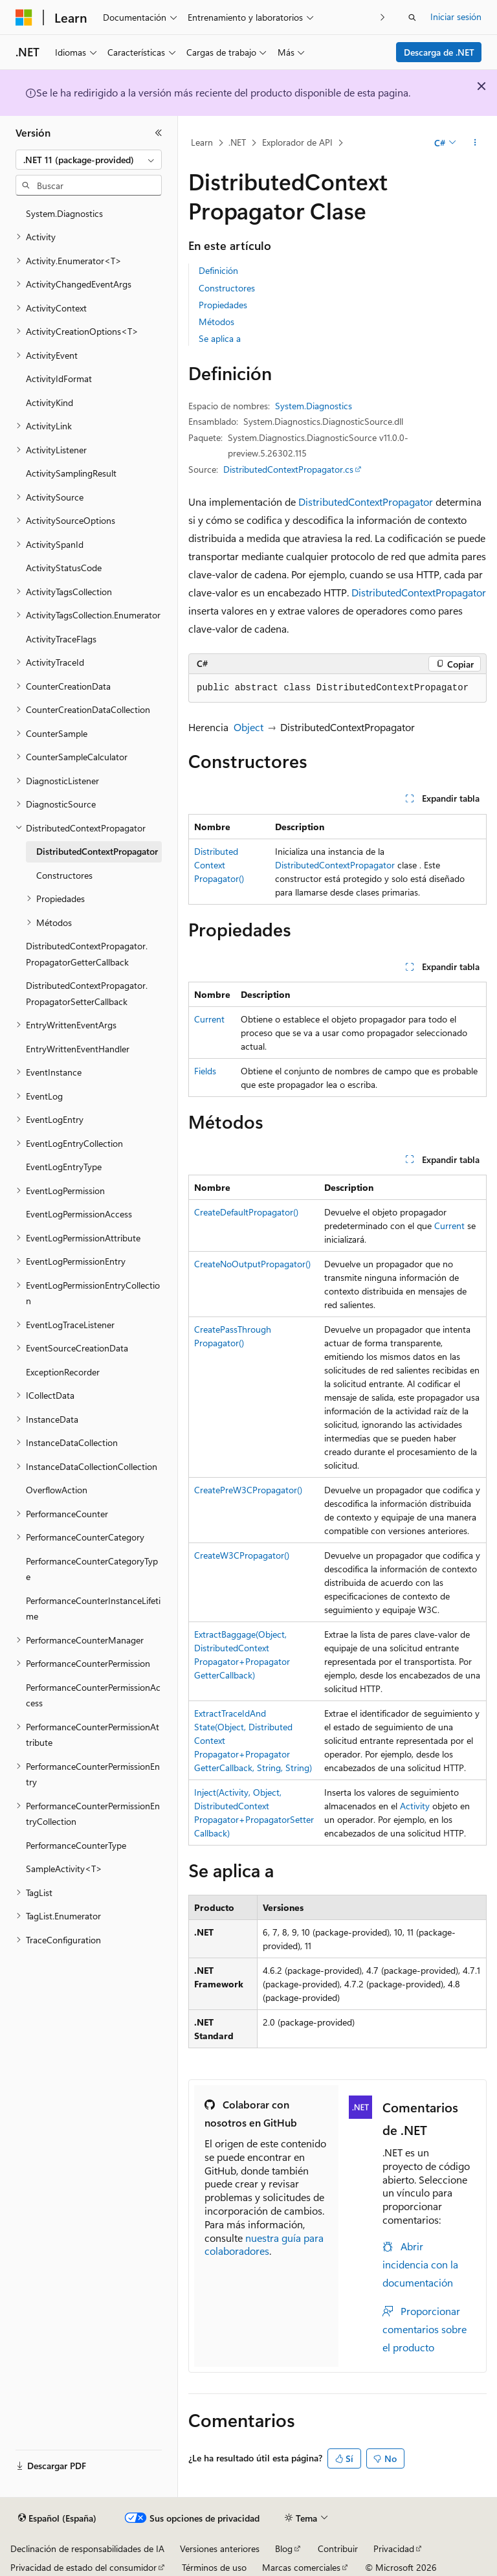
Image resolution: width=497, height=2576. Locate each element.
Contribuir (338, 2548)
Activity (415, 1806)
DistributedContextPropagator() (219, 865)
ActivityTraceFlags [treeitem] (61, 639)
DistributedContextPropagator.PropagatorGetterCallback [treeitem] (87, 954)
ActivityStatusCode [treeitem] (64, 567)
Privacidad (393, 2548)
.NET (237, 142)
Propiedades (223, 305)
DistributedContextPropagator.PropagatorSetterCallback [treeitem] (87, 993)
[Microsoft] (24, 17)
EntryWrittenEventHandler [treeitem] (77, 1049)
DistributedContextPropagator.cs (288, 469)
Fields (205, 1071)
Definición (218, 270)
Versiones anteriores (220, 2548)
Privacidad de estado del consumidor (83, 2567)
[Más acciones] (475, 143)
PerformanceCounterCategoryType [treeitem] (92, 1569)
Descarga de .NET (439, 52)
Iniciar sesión (455, 16)
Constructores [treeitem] (64, 875)
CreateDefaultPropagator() (246, 1212)
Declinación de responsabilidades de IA (87, 2548)
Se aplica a (220, 338)
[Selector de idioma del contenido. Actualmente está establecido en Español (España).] (57, 2518)
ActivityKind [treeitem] (49, 402)
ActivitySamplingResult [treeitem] (71, 473)
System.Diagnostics (313, 406)
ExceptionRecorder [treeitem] (63, 1372)
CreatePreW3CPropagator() (248, 1490)
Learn (202, 142)
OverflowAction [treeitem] (56, 1490)
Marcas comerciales (301, 2567)
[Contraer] (158, 132)
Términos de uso (214, 2567)
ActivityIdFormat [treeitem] (59, 378)
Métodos (216, 321)
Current (209, 1019)
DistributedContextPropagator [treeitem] (97, 851)
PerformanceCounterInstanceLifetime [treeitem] (93, 1608)
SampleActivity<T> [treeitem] (64, 1868)
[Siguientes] (382, 17)
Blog (284, 2548)
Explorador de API (297, 142)
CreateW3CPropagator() (241, 1555)
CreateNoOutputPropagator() (252, 1264)
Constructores (227, 288)
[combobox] (89, 160)
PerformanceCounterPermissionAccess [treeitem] (93, 1695)
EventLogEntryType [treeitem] (64, 1166)
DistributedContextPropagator (365, 501)
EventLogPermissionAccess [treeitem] (79, 1214)
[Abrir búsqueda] (412, 17)
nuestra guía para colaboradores (264, 2244)
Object (248, 727)
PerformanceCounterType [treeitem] (76, 1845)
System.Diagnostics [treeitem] (64, 213)
